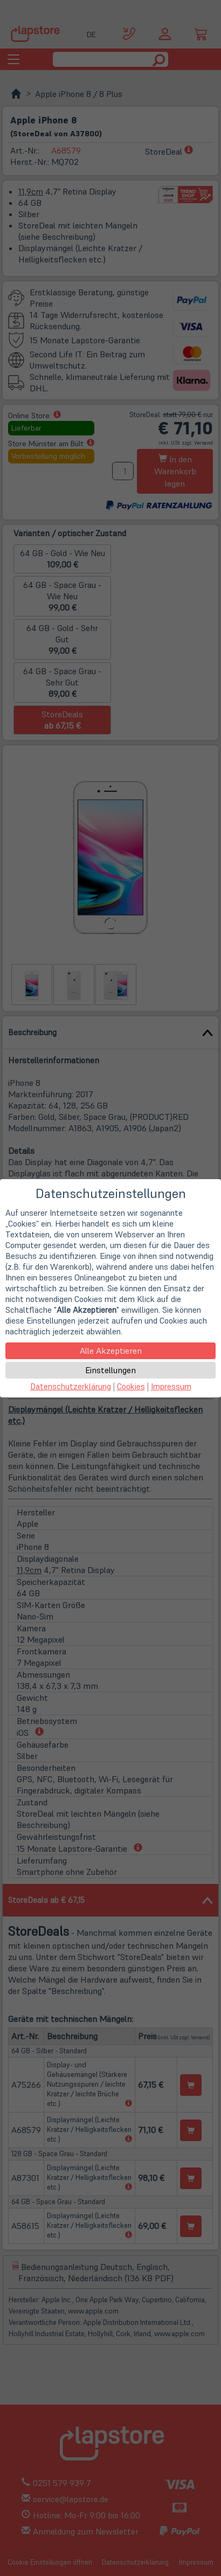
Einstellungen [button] (110, 1370)
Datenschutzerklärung (70, 1386)
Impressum (171, 1386)
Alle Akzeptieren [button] (111, 1350)
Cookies (131, 1386)
